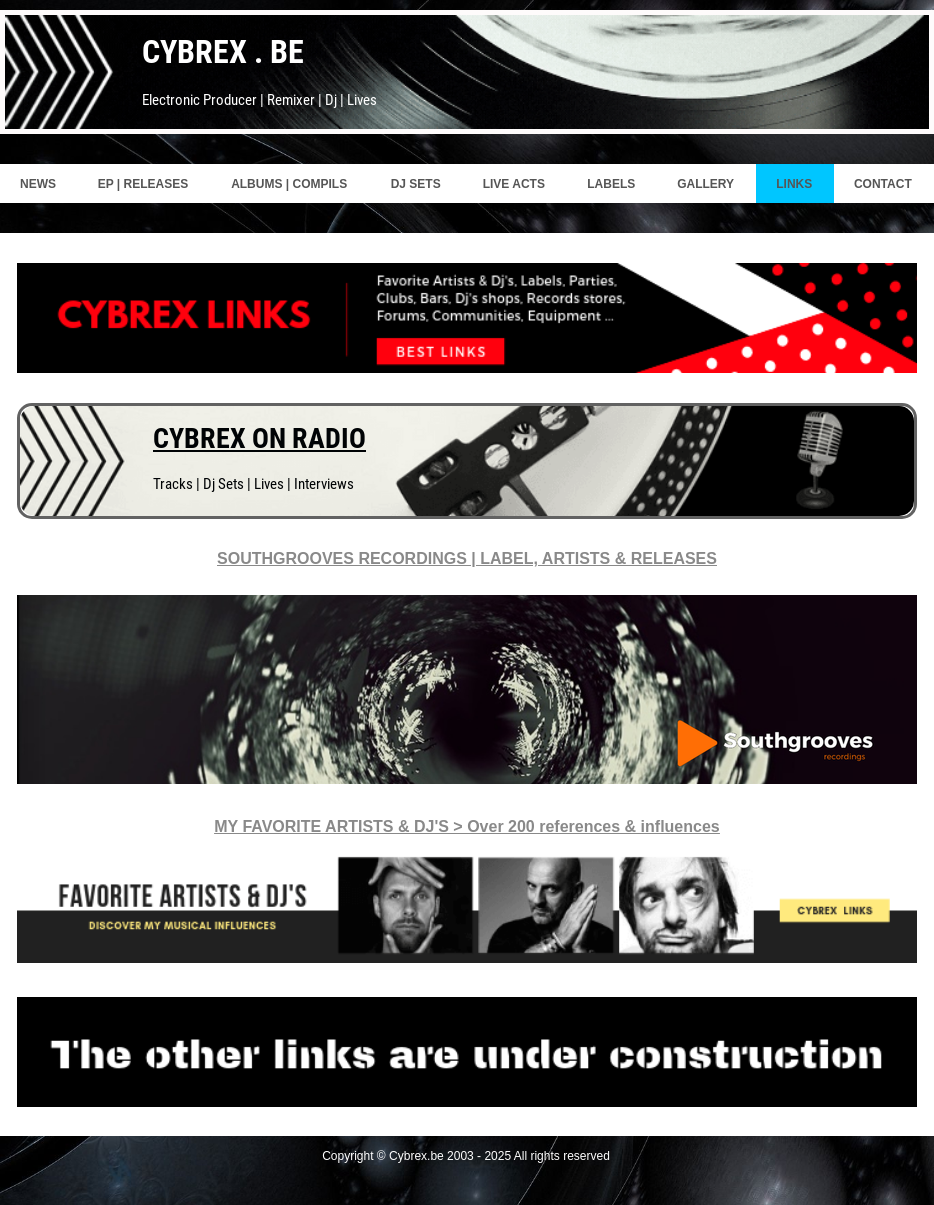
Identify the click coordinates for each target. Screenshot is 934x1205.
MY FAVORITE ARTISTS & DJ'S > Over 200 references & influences (466, 826)
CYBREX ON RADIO (259, 438)
